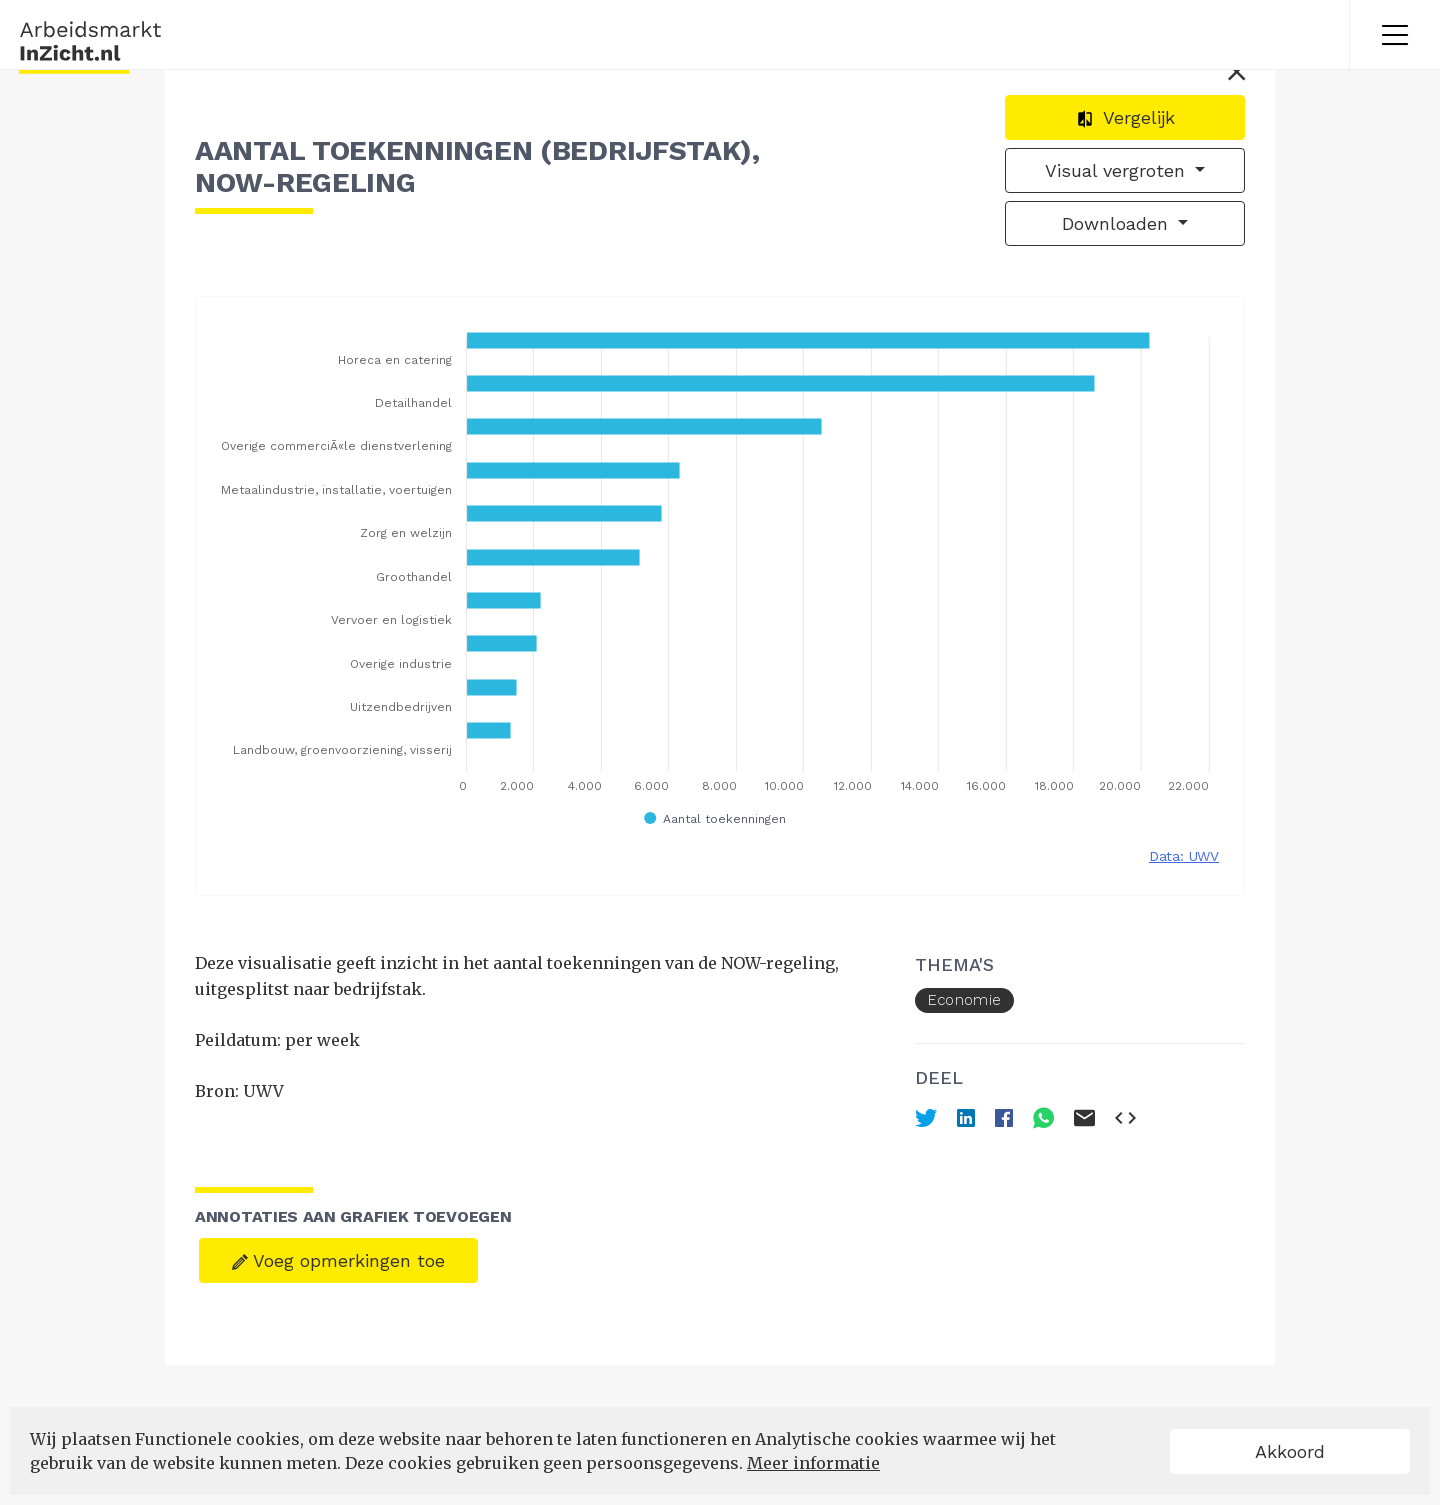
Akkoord (1290, 1451)
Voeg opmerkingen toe (338, 1260)
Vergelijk (1125, 117)
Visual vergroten (1118, 170)
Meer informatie (813, 1463)
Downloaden (1118, 223)
